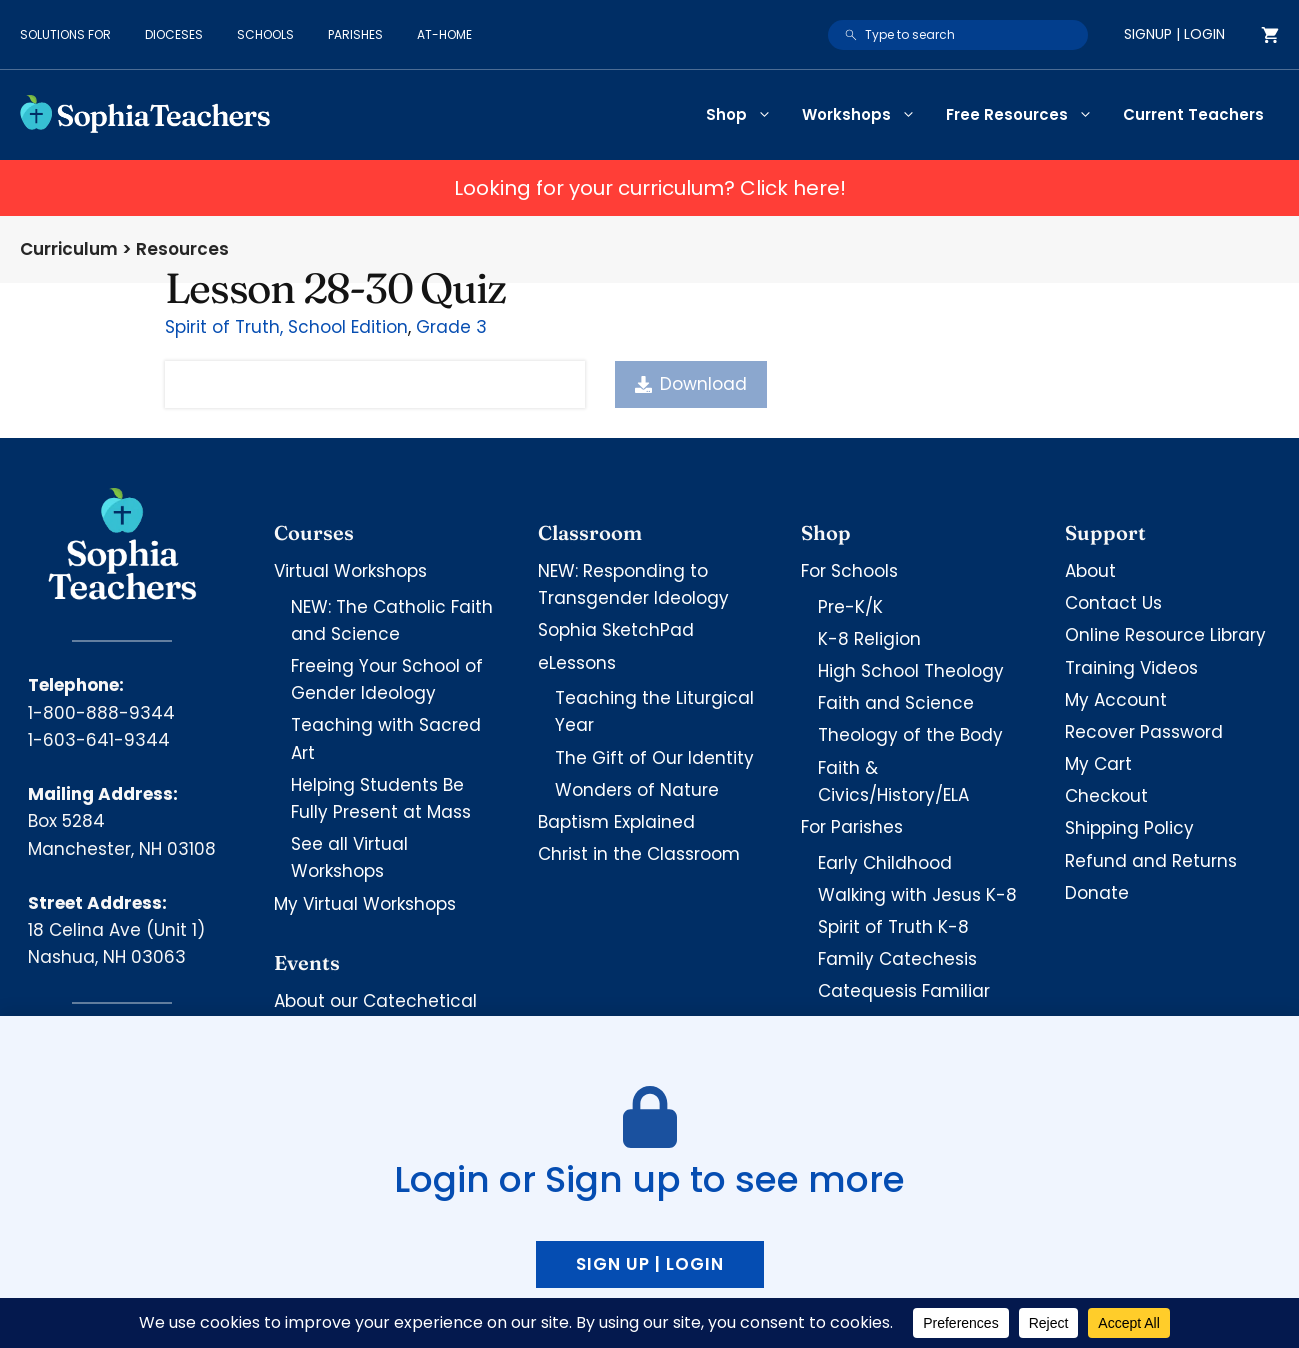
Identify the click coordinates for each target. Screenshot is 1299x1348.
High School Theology (911, 671)
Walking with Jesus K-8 (917, 895)
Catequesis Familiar (904, 991)
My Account (1116, 700)
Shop (746, 115)
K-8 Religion (869, 639)
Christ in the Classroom (639, 854)
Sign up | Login (650, 1264)
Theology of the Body (910, 735)
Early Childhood (885, 863)
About (1090, 571)
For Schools (849, 571)
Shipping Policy (1129, 828)
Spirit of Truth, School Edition (286, 327)
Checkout (1106, 796)
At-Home (444, 34)
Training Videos (1131, 668)
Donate (1097, 893)
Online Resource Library (1165, 635)
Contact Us (1113, 603)
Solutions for (65, 34)
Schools (265, 34)
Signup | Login (1174, 34)
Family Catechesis (897, 959)
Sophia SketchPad (616, 630)
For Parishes (852, 827)
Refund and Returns (1151, 861)
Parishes (355, 34)
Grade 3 (451, 327)
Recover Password (1144, 732)
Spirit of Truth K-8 (893, 927)
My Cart (1098, 764)
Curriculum (69, 249)
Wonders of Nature (637, 790)
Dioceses (174, 34)
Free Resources (1027, 115)
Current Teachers (1193, 114)
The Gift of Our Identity (654, 758)
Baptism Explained (616, 822)
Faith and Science (896, 703)
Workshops (866, 115)
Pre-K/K (850, 607)
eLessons (577, 663)
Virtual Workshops (350, 571)
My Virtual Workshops (365, 904)
